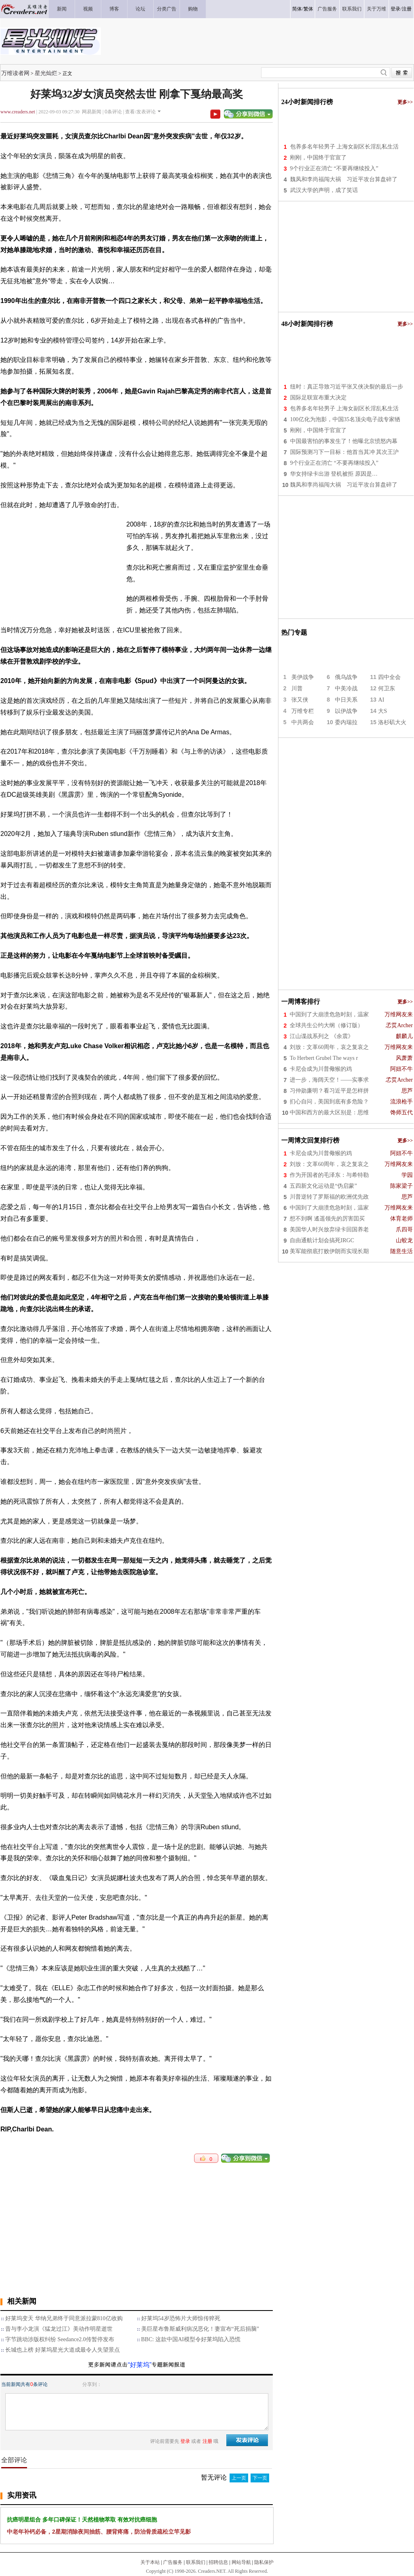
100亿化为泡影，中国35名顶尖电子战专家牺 (345, 419)
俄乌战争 (346, 677)
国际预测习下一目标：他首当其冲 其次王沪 (344, 452)
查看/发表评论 (140, 112)
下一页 (260, 2478)
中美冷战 (346, 688)
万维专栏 (302, 711)
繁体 (308, 9)
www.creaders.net (17, 112)
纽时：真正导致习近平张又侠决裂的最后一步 (346, 387)
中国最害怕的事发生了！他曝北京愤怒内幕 (343, 441)
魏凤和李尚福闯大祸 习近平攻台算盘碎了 (343, 179)
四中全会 (389, 677)
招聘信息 (218, 2562)
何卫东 (386, 688)
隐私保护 (264, 2562)
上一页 (239, 2478)
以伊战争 (346, 711)
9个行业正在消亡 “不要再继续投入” (334, 168)
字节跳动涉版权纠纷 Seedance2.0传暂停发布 (59, 2339)
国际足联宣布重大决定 (318, 398)
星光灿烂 (46, 73)
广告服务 (172, 2562)
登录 (395, 9)
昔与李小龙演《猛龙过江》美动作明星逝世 (59, 2329)
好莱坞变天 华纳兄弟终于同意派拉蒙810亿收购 (64, 2318)
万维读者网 (15, 73)
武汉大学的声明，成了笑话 (324, 190)
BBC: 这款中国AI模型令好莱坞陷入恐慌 (190, 2339)
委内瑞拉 (346, 722)
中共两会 (302, 722)
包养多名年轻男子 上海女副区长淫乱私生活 (344, 147)
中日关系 (346, 700)
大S (382, 711)
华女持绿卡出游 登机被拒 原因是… (334, 474)
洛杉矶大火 (392, 722)
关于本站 (150, 2562)
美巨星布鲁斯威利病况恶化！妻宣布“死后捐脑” (200, 2329)
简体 (297, 9)
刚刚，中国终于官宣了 (318, 158)
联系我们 (195, 2562)
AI (381, 700)
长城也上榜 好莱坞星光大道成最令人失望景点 (62, 2350)
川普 (297, 688)
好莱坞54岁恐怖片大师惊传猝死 (180, 2318)
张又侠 (299, 700)
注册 (407, 9)
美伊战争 (302, 677)
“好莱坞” (140, 2364)
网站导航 (241, 2562)
